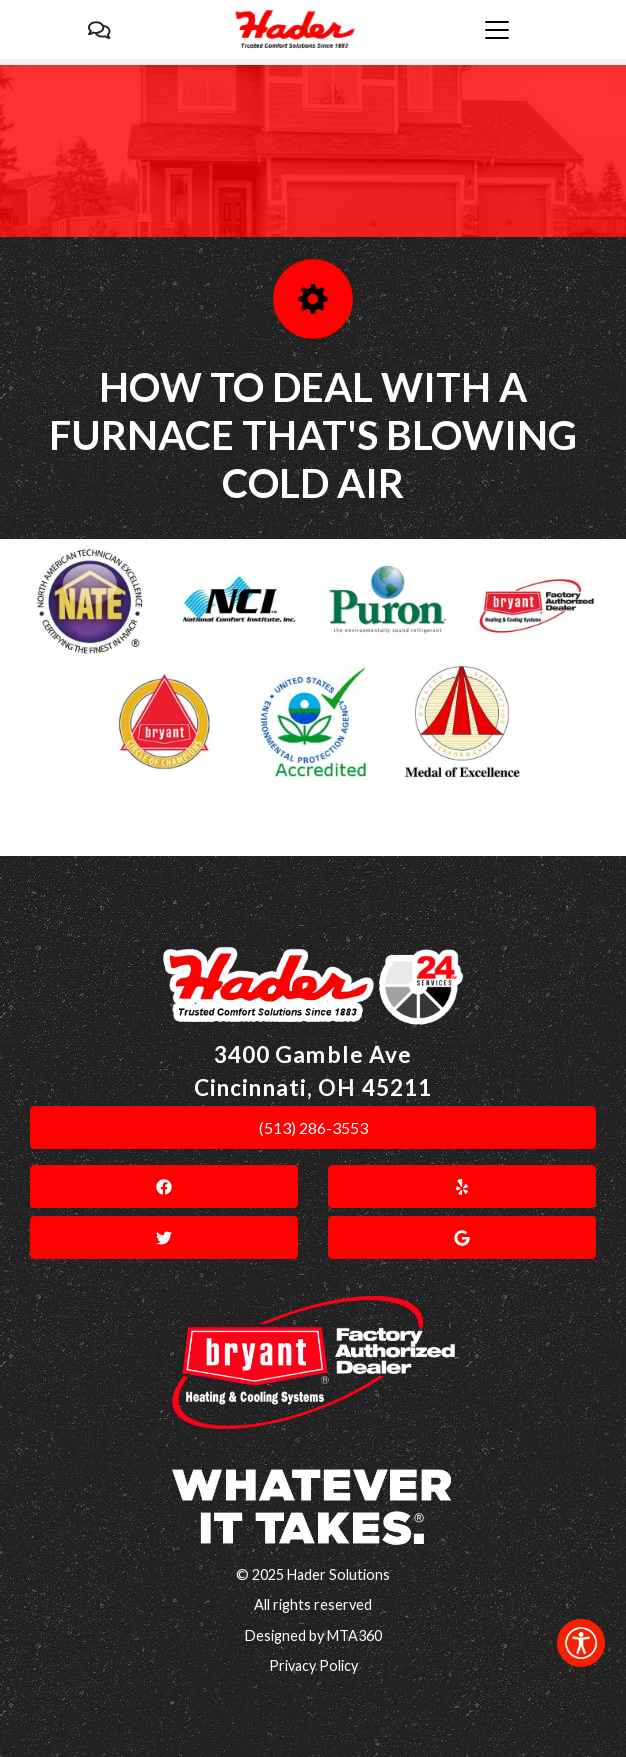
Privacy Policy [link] (313, 1665)
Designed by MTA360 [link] (313, 1635)
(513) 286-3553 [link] (313, 1127)
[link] (581, 1643)
